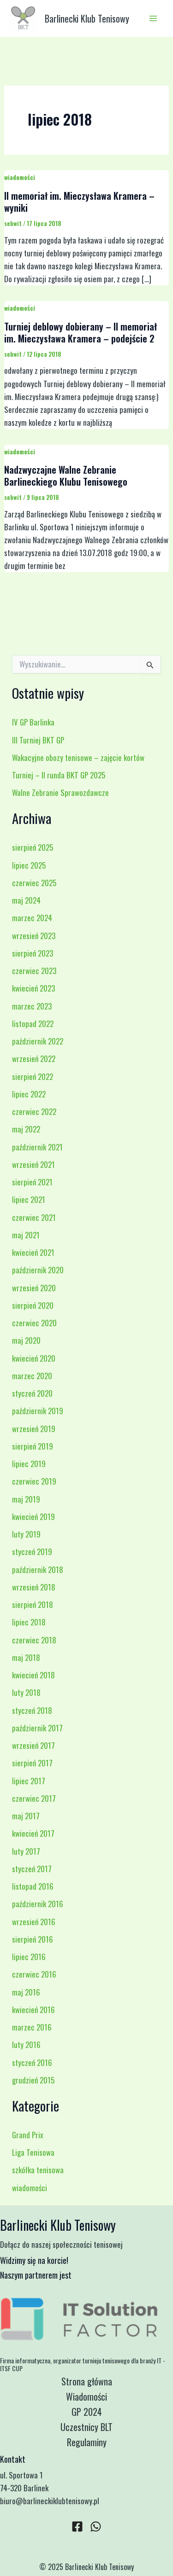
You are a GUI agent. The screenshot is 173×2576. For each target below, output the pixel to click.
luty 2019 (26, 1534)
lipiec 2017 (28, 1781)
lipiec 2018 (29, 1622)
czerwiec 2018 (34, 1640)
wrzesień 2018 (33, 1587)
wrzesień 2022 (33, 1058)
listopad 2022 (33, 1023)
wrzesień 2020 (34, 1288)
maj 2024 (26, 900)
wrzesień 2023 (33, 935)
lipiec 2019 (29, 1463)
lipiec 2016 (29, 1956)
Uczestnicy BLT (86, 2427)
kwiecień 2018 (33, 1675)
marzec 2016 (32, 2027)
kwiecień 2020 (33, 1358)
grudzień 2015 (33, 2080)
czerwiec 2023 (34, 970)
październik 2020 (38, 1270)
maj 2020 (26, 1340)
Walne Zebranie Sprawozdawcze (60, 792)
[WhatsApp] (95, 2526)
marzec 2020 (32, 1375)
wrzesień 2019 (33, 1428)
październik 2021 (37, 1147)
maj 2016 (26, 1992)
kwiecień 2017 (33, 1833)
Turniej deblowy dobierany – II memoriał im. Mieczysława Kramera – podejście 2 (80, 332)
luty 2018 (26, 1692)
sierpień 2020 (33, 1305)
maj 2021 (26, 1235)
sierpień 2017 (32, 1763)
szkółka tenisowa (38, 2170)
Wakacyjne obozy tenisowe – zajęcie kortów (78, 757)
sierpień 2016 (32, 1939)
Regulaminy (87, 2442)
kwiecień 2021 (33, 1252)
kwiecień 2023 (33, 988)
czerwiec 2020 (34, 1323)
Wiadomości (86, 2396)
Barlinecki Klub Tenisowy (87, 18)
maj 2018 (26, 1657)
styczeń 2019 (32, 1551)
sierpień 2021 (32, 1182)
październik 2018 (37, 1569)
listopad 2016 (33, 1886)
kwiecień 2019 (33, 1516)
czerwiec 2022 (34, 1111)
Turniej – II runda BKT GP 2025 (58, 775)
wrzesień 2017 (33, 1745)
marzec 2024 (32, 917)
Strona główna (86, 2381)
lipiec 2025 (29, 865)
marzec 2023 (32, 1006)
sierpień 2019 (32, 1446)
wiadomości (19, 177)
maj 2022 (26, 1129)
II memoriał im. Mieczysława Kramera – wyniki (79, 202)
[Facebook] (77, 2526)
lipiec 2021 (28, 1199)
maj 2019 (26, 1499)
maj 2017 (26, 1816)
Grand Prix (27, 2135)
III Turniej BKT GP (38, 740)
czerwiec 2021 (34, 1217)
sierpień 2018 (32, 1604)
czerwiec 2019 (34, 1481)
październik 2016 (37, 1903)
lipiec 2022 (29, 1094)
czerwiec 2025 (34, 882)
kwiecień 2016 (33, 2009)
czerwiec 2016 (34, 1974)
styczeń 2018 (32, 1710)
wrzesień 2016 (33, 1921)
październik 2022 (37, 1041)
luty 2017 (26, 1851)
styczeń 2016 (32, 2062)
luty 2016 (26, 2044)
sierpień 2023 (32, 953)
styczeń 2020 (32, 1393)
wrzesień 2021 (33, 1164)
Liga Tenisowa (33, 2152)
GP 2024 (87, 2412)
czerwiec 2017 (34, 1798)
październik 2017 (37, 1728)
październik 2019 (37, 1410)
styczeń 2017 (32, 1868)
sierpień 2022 (32, 1076)
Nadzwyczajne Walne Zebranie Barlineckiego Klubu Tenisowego (65, 475)
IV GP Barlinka (33, 722)
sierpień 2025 (32, 847)
